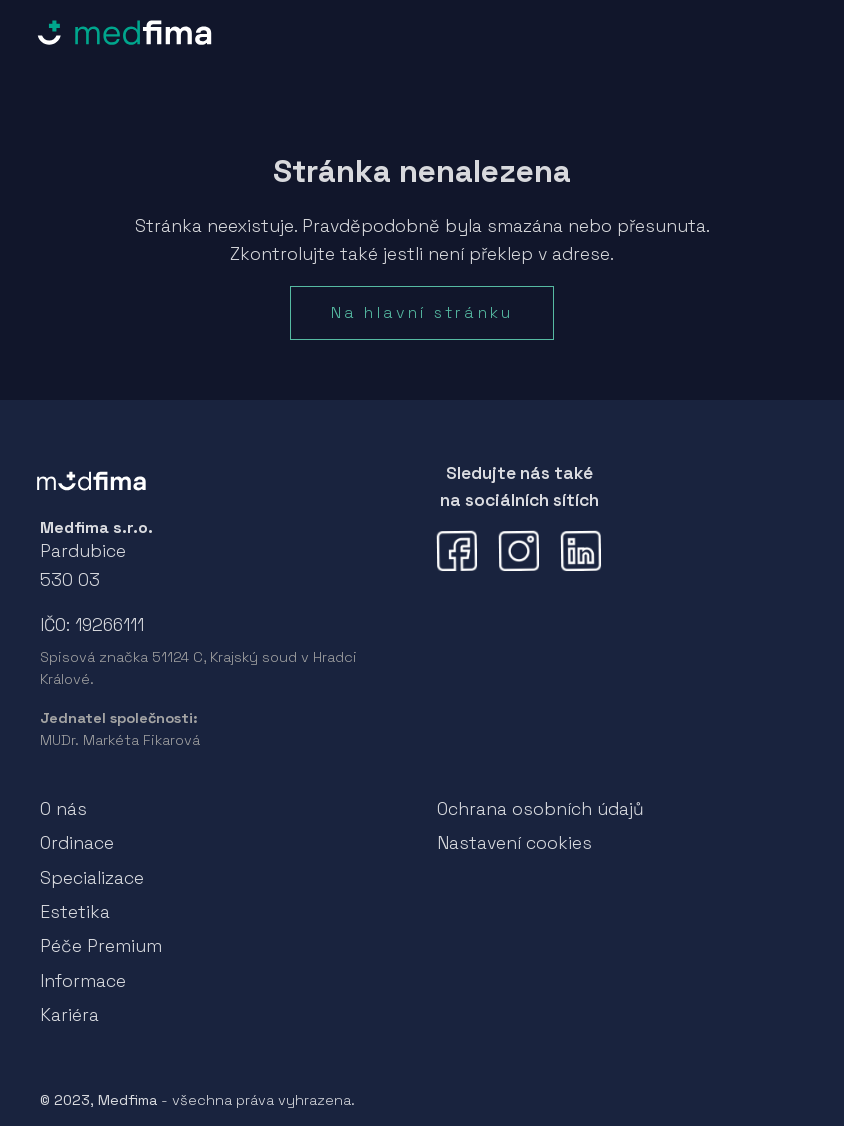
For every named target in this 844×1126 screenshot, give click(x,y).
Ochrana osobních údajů (540, 809)
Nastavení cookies (514, 843)
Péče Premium (101, 946)
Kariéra (69, 1015)
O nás (63, 809)
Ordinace (77, 843)
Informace (83, 981)
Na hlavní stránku (422, 312)
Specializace (92, 878)
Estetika (75, 912)
